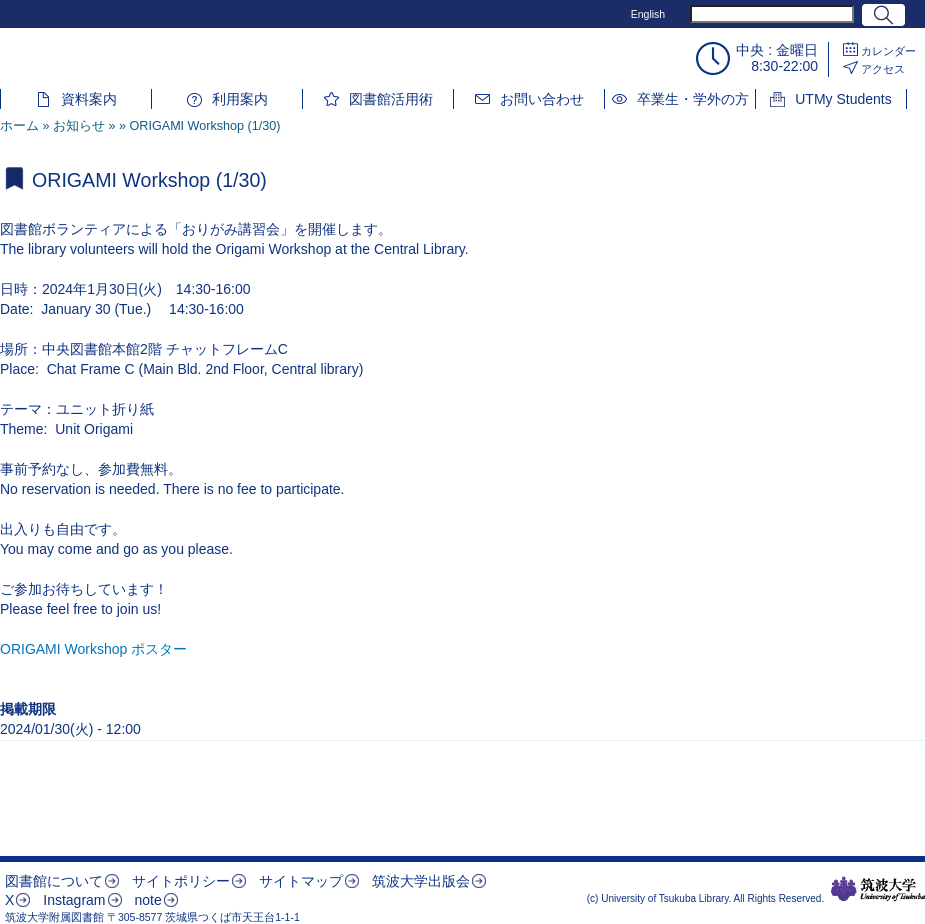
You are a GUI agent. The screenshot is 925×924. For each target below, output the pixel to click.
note (147, 900)
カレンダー (888, 51)
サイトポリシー (181, 881)
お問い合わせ (542, 99)
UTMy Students (843, 99)
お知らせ (79, 126)
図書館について (54, 881)
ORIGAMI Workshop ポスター (93, 649)
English (648, 14)
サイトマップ (301, 881)
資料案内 (89, 99)
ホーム (19, 126)
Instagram (74, 900)
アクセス (883, 69)
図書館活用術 (391, 99)
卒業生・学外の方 (693, 99)
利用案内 (240, 99)
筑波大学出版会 (421, 881)
